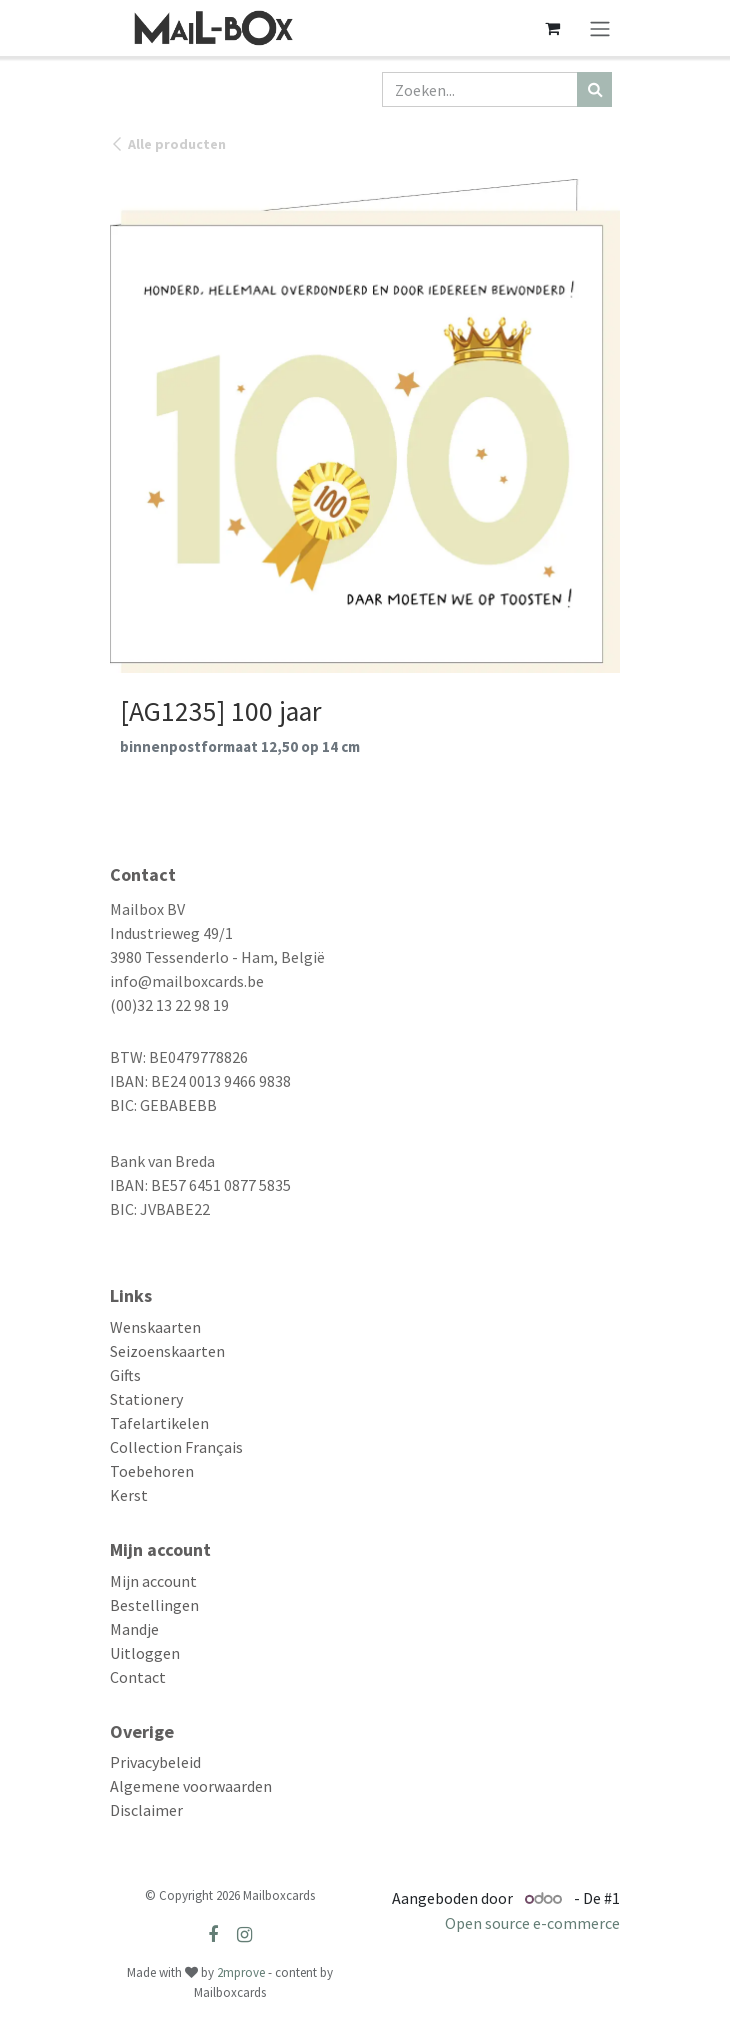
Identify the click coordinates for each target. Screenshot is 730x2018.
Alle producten (168, 144)
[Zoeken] (594, 89)
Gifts (125, 1375)
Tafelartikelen (159, 1423)
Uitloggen (145, 1653)
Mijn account (153, 1581)
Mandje (134, 1629)
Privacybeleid (155, 1762)
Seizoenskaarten (167, 1351)
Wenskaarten (155, 1327)
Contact (138, 1677)
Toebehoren (152, 1471)
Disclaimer (146, 1810)
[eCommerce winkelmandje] (552, 28)
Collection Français (176, 1447)
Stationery (146, 1399)
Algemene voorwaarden (191, 1786)
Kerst (129, 1495)
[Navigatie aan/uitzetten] (600, 28)
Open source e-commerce (532, 1923)
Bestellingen (154, 1605)
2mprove (241, 1972)
